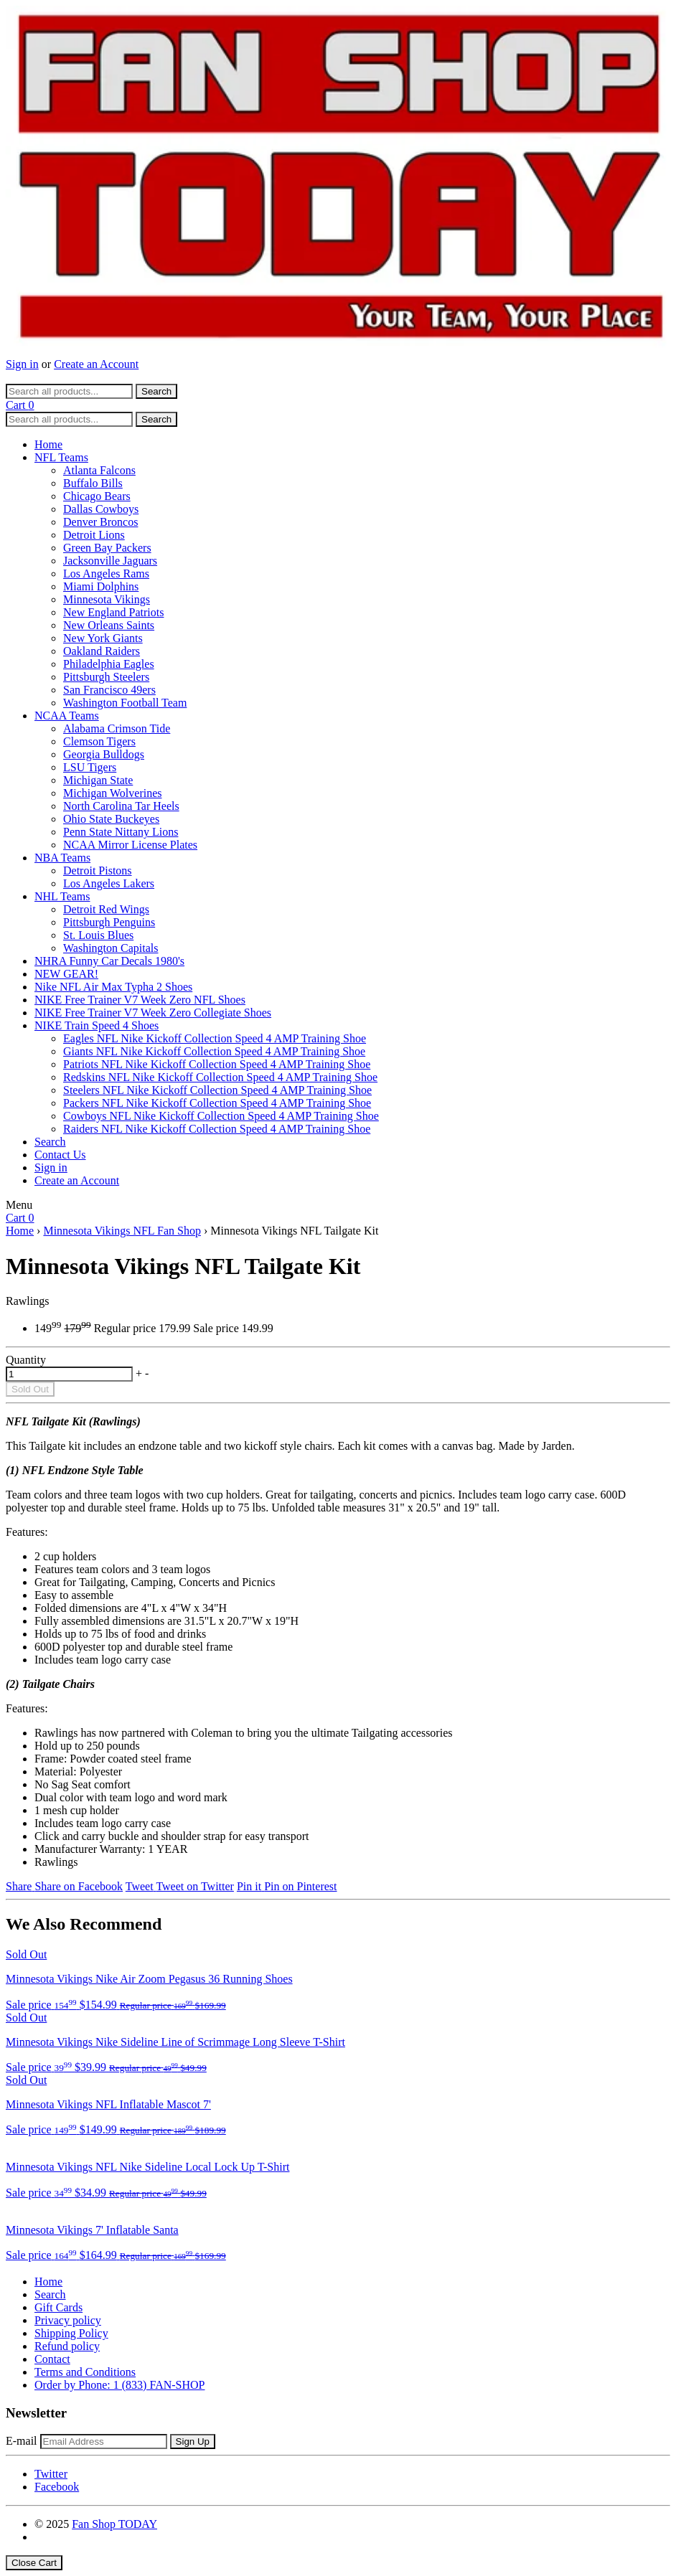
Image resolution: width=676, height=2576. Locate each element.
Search (50, 1142)
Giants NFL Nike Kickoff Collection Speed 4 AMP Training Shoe (214, 1051)
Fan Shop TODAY (114, 2524)
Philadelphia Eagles (108, 664)
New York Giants (103, 638)
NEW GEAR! (66, 974)
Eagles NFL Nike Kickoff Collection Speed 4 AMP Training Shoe (214, 1038)
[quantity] (69, 1374)
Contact (52, 2359)
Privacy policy (67, 2320)
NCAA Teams (66, 715)
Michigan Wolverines (112, 793)
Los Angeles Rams (106, 573)
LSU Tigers (89, 767)
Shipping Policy (71, 2333)
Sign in (22, 364)
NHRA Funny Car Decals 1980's (109, 961)
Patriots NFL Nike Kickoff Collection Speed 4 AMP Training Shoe (216, 1064)
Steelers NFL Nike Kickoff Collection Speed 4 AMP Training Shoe (217, 1090)
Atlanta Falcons (99, 470)
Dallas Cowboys (101, 509)
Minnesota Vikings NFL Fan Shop (122, 1231)
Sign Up (193, 2441)
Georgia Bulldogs (103, 754)
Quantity (26, 1360)
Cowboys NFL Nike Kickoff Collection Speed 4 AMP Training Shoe (221, 1116)
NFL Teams (61, 457)
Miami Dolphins (101, 586)
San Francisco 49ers (109, 690)
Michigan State (98, 780)
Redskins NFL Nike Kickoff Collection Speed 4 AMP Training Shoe (220, 1077)
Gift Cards (58, 2307)
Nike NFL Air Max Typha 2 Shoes (113, 987)
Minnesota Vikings (106, 599)
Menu (19, 1205)
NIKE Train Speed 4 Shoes (96, 1025)
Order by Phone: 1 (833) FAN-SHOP (119, 2385)
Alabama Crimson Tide (116, 728)
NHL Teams (62, 896)
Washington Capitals (110, 948)
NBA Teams (62, 857)
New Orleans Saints (108, 625)
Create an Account (96, 364)
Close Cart (34, 2562)
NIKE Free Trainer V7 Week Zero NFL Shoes (139, 1000)
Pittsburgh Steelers (106, 677)
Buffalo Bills (93, 483)
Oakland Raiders (101, 651)
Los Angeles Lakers (108, 883)
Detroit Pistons (97, 870)
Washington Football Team (125, 703)
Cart (20, 405)
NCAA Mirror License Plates (130, 845)
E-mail (21, 2441)
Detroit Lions (94, 535)
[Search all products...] (69, 391)
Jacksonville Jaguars (110, 561)
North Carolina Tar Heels (121, 806)
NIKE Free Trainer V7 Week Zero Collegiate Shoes (152, 1012)
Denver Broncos (100, 522)
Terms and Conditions (85, 2372)
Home (48, 444)
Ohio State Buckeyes (111, 819)
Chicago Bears (97, 496)
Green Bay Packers (107, 548)
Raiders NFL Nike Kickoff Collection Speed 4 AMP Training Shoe (216, 1129)
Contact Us (60, 1154)
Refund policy (67, 2346)
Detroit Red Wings (106, 909)
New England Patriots (113, 612)
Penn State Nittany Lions (120, 832)
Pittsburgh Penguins (109, 922)
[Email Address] (103, 2441)
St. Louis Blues (98, 935)
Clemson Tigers (99, 741)
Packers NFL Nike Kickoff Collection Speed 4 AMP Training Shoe (217, 1103)
